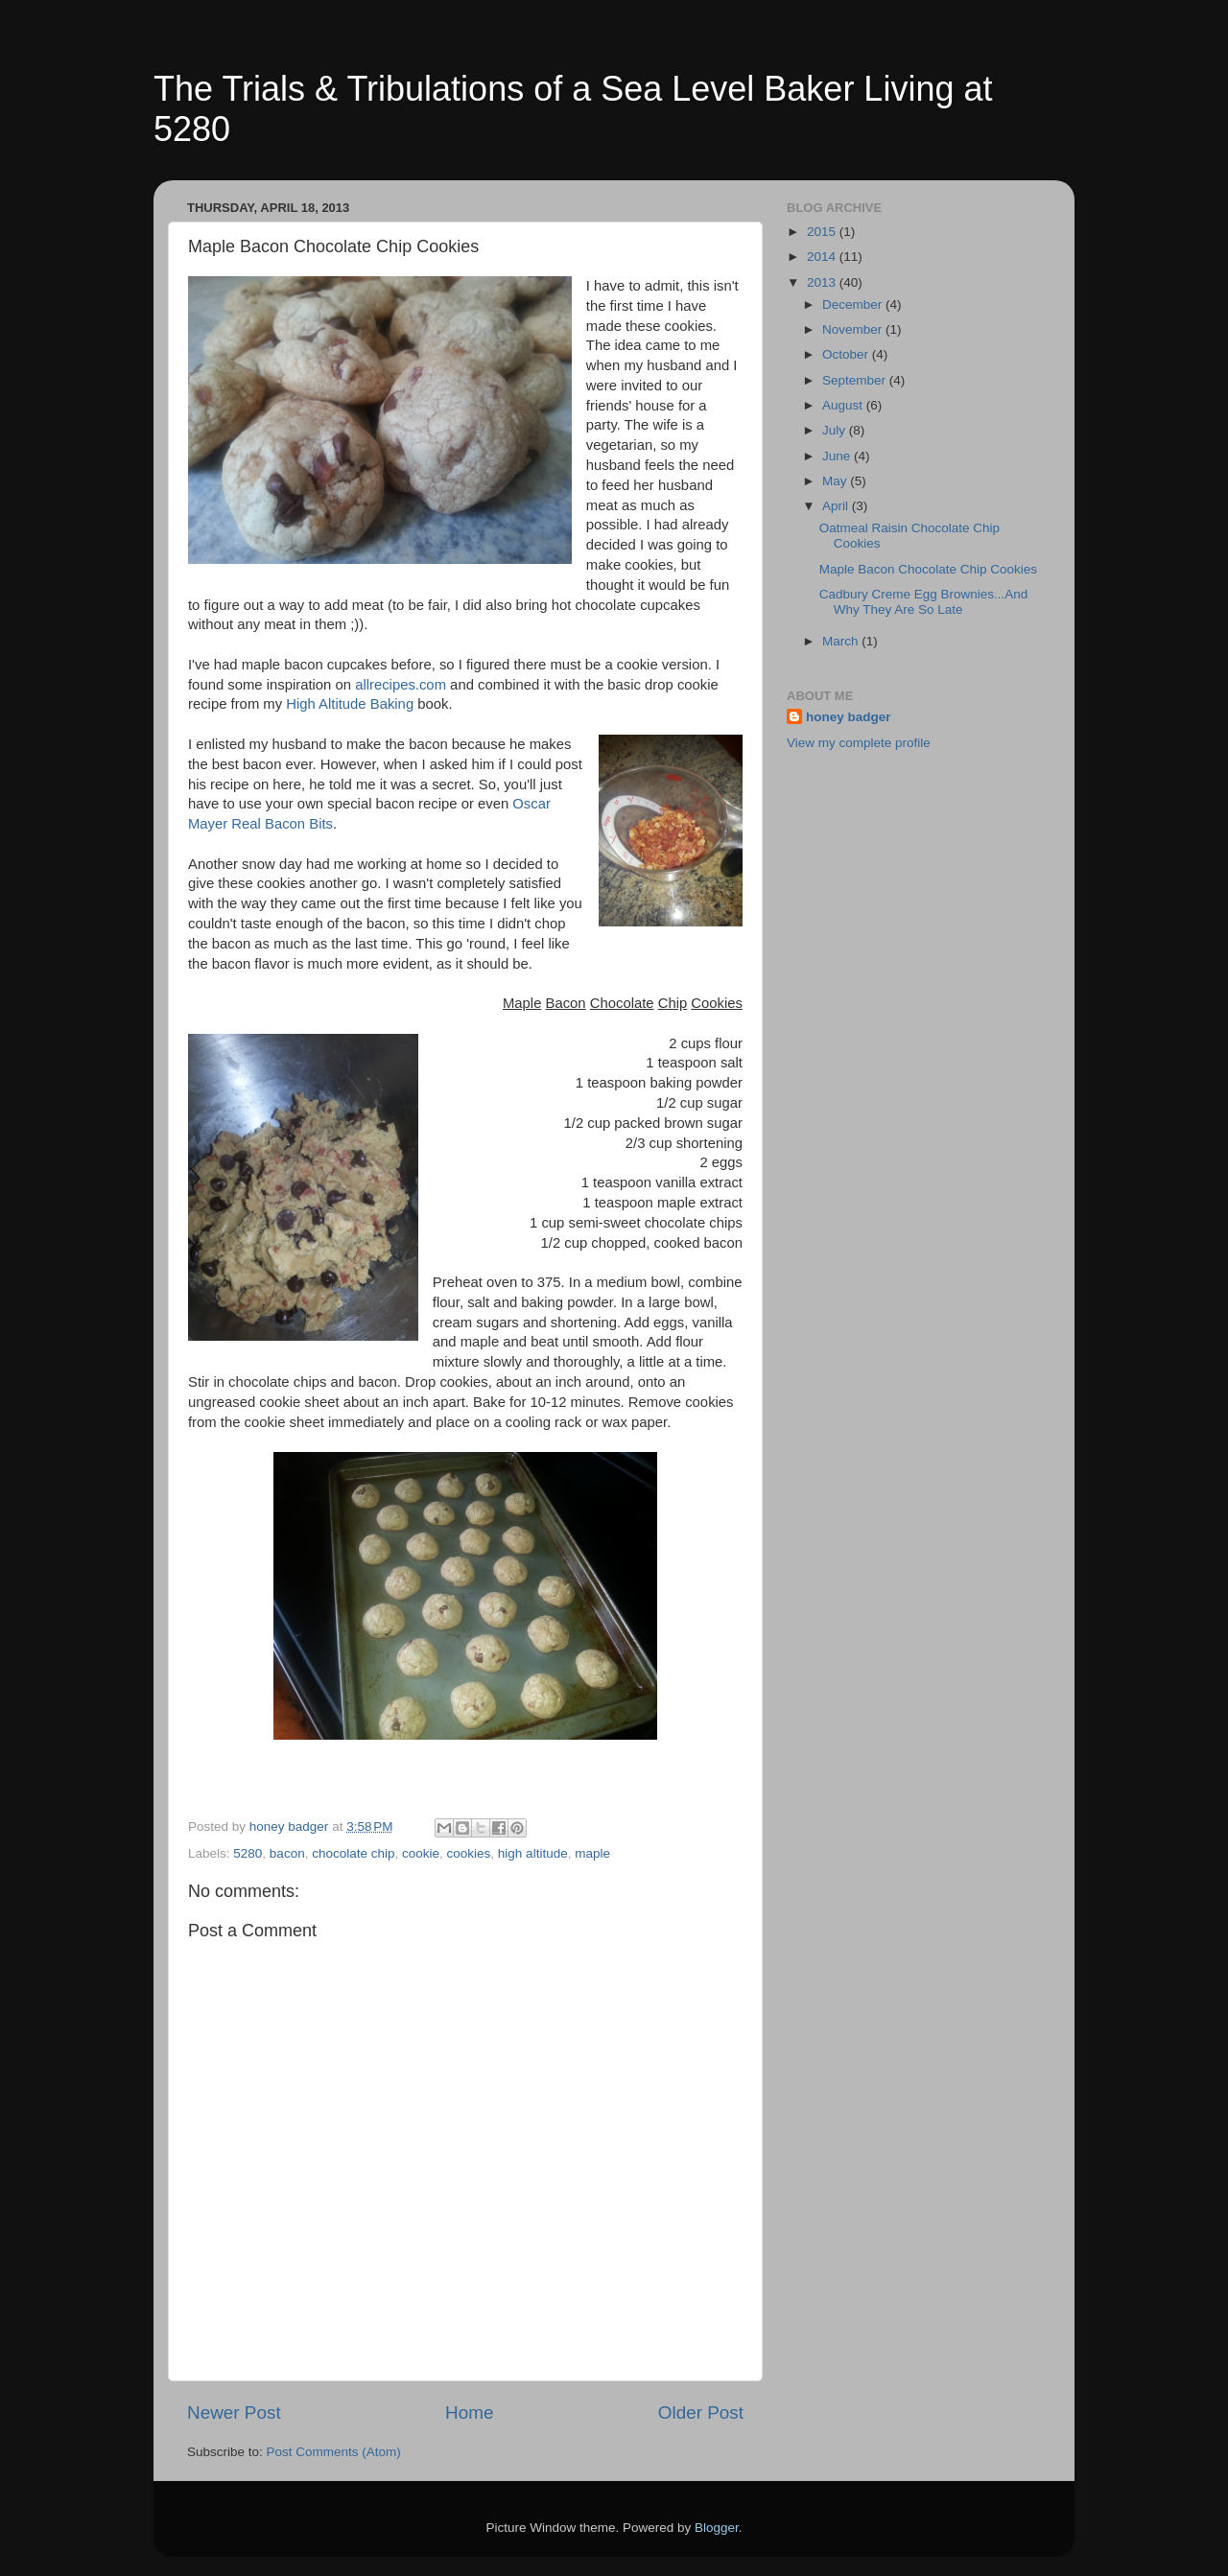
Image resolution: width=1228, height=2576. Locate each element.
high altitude (533, 1853)
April (837, 506)
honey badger (848, 717)
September (855, 380)
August (844, 405)
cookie (420, 1853)
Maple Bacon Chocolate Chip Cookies (928, 569)
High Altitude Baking (349, 704)
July (835, 430)
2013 (823, 282)
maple (592, 1853)
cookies (469, 1853)
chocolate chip (353, 1853)
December (854, 304)
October (847, 354)
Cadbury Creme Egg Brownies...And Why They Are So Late (923, 602)
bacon (287, 1853)
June (838, 456)
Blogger (717, 2527)
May (836, 481)
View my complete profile (859, 743)
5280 (247, 1853)
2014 (823, 256)
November (854, 329)
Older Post (701, 2412)
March (842, 641)
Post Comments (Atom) (334, 2452)
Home (469, 2412)
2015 (823, 231)
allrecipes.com (400, 684)
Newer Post (234, 2412)
